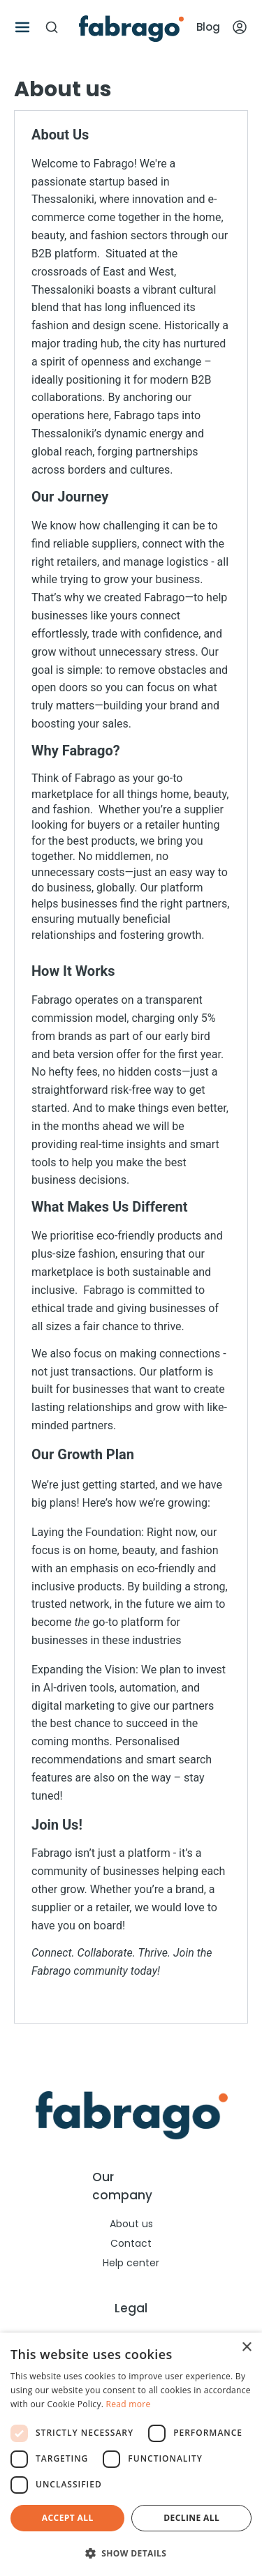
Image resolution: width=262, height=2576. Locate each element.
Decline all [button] (191, 2518)
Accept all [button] (68, 2518)
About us (131, 2224)
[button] (131, 2553)
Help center (131, 2263)
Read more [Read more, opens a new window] (128, 2404)
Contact (131, 2243)
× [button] (246, 2347)
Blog (208, 27)
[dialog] (131, 2454)
